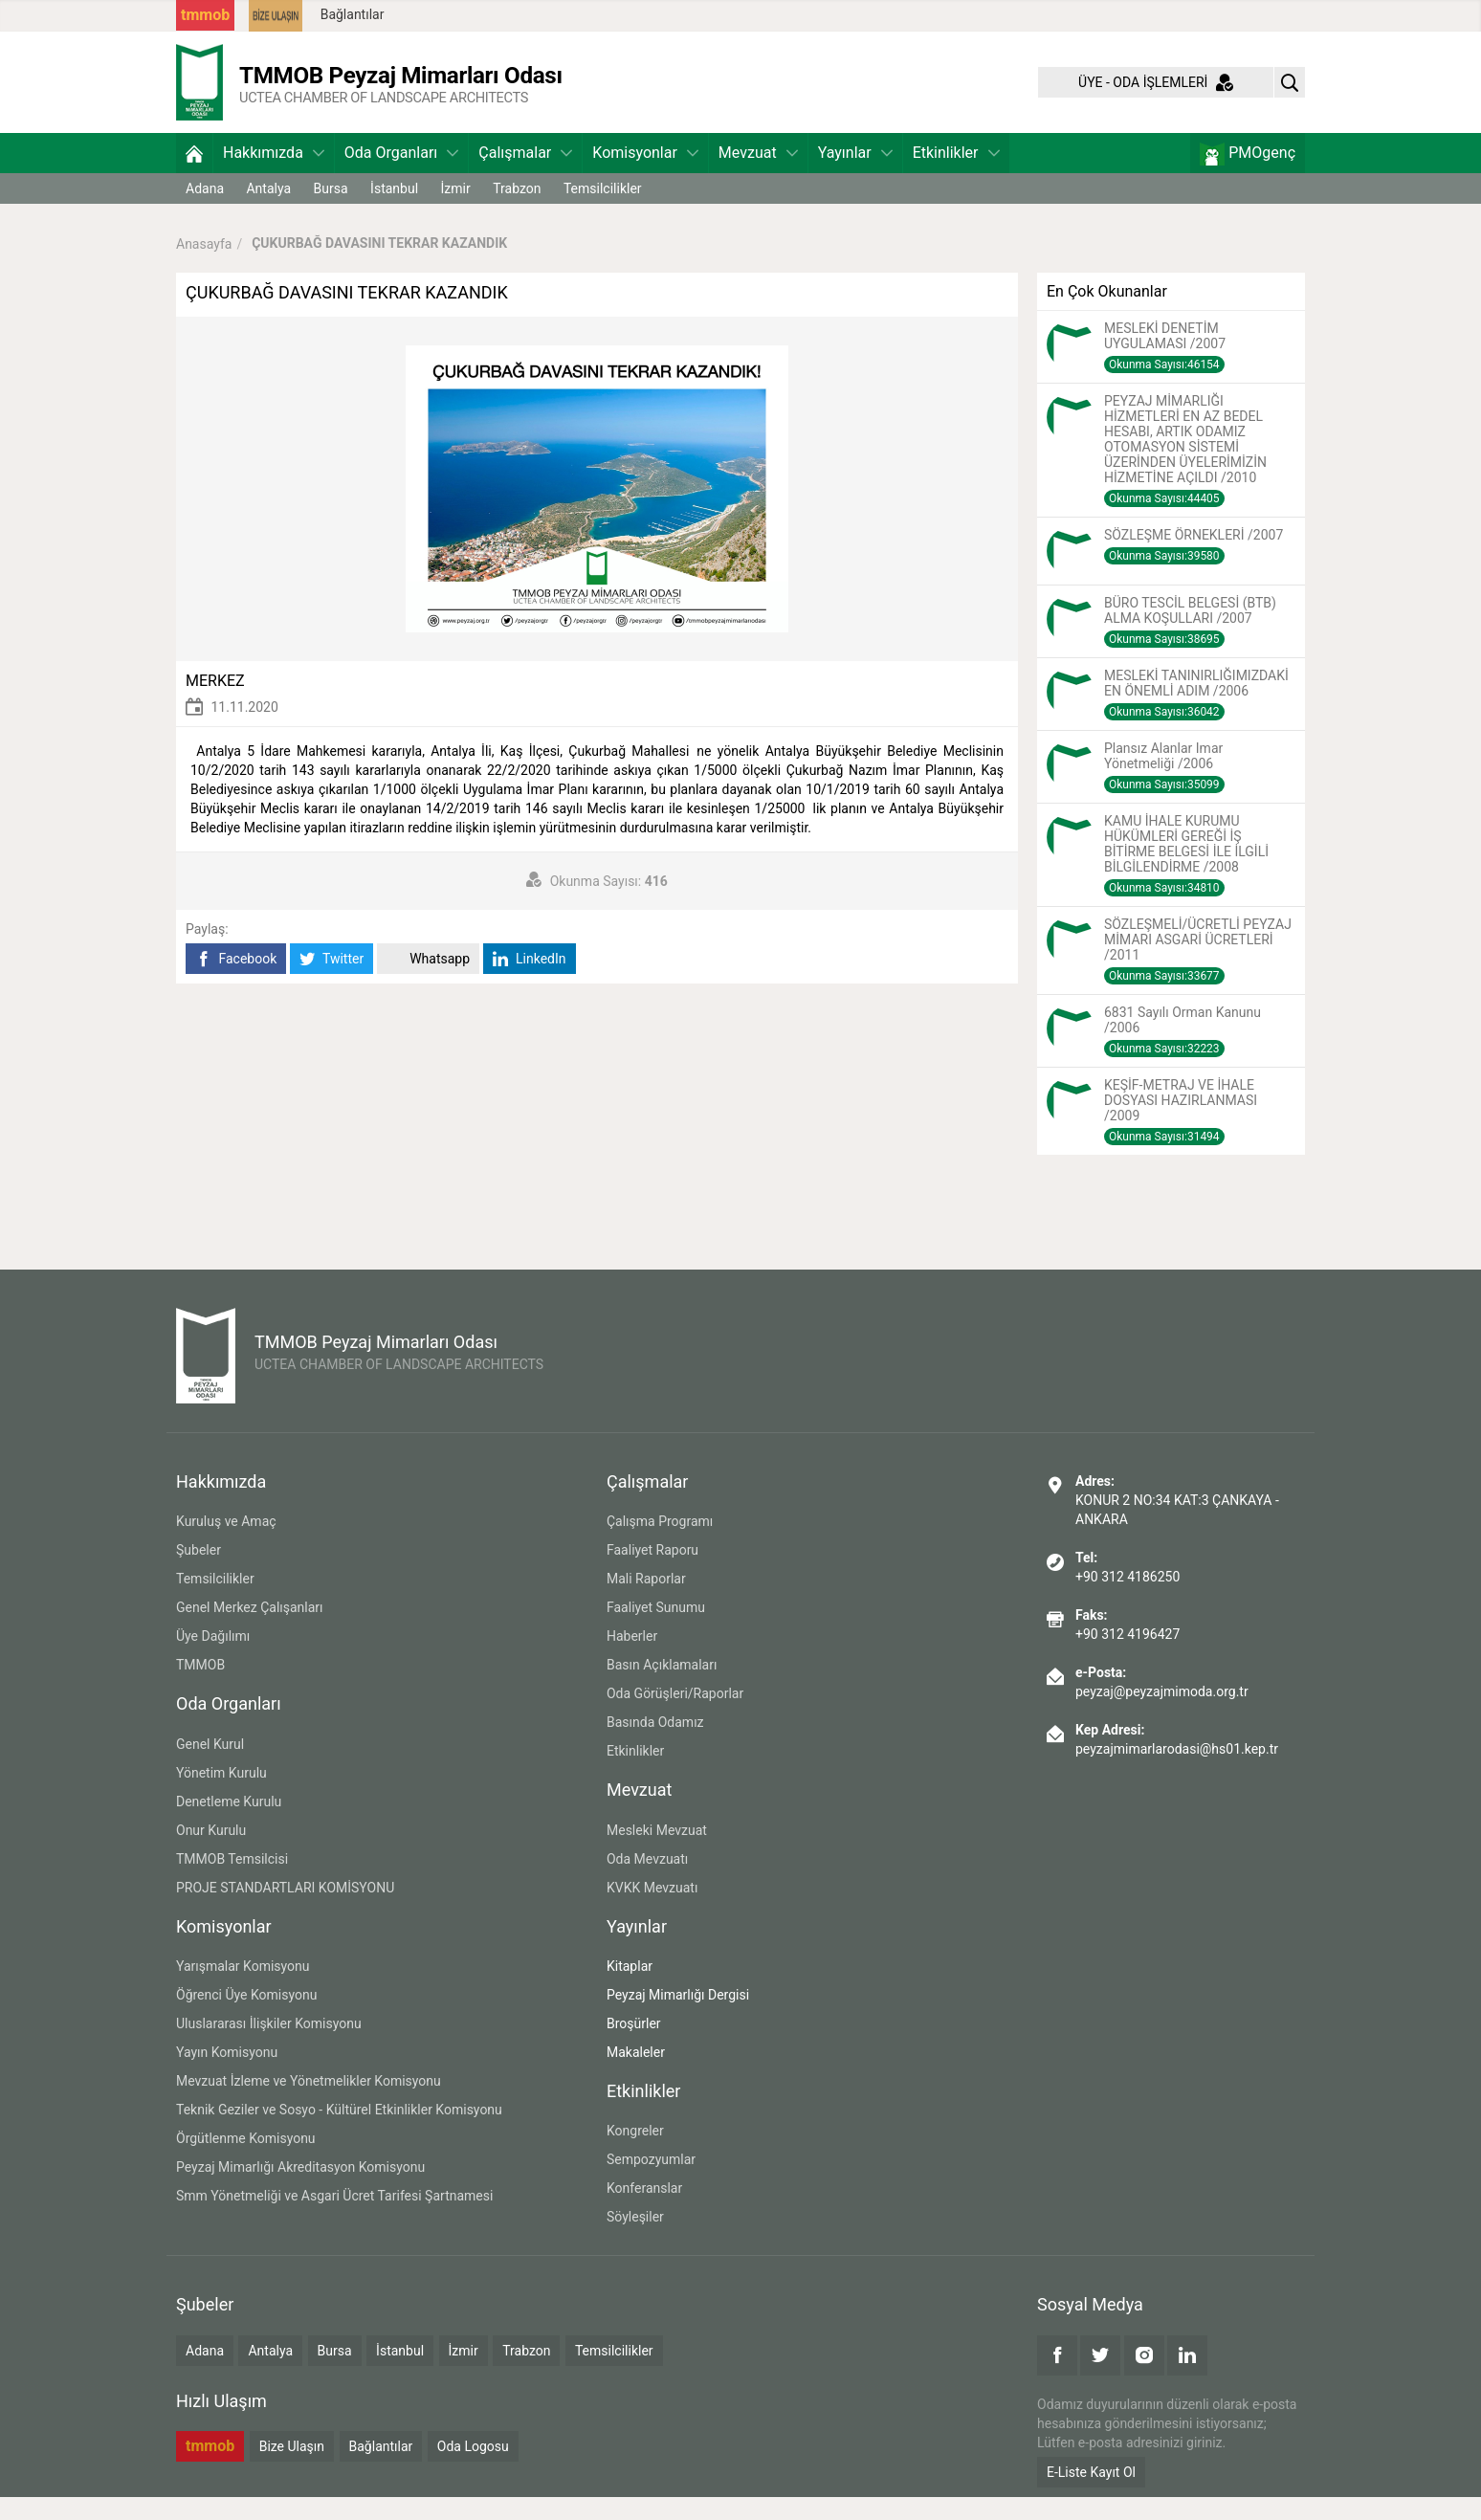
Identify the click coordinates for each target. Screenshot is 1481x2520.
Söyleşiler (635, 2239)
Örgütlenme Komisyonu (246, 2161)
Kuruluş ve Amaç (226, 1544)
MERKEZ (215, 704)
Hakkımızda (273, 175)
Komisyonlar (645, 175)
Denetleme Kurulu (228, 1824)
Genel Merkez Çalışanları (249, 1630)
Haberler (632, 1659)
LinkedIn (529, 982)
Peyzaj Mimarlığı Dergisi (678, 2017)
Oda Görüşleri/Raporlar (675, 1716)
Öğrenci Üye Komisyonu (246, 2017)
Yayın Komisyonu (226, 2075)
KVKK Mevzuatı (652, 1910)
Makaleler (636, 2075)
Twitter (331, 982)
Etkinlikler (956, 175)
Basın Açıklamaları (662, 1687)
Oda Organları (401, 175)
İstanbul (394, 211)
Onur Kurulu (211, 1853)
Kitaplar (629, 1989)
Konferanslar (644, 2211)
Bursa (331, 211)
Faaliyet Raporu (652, 1573)
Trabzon (517, 211)
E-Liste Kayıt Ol (1091, 2495)
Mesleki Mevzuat (657, 1853)
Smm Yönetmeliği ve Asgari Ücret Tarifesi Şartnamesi (334, 2218)
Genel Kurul (210, 1767)
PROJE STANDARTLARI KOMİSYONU (285, 1910)
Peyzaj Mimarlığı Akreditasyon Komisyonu (300, 2190)
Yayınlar (855, 175)
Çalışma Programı (660, 1544)
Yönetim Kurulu (221, 1795)
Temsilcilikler (603, 211)
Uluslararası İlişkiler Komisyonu (269, 2046)
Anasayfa (204, 266)
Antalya (268, 211)
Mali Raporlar (646, 1601)
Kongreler (635, 2153)
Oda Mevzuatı (647, 1882)
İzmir (456, 211)
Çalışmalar (525, 175)
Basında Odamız (655, 1745)
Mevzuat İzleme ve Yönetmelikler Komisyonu (308, 2103)
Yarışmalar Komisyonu (243, 1989)
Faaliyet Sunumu (656, 1630)
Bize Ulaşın (291, 2469)
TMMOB (200, 1687)
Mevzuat (758, 175)
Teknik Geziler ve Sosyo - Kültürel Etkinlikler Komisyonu (339, 2132)
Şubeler (198, 1573)
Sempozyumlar (651, 2182)
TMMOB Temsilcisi (232, 1882)
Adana (205, 211)
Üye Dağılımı (213, 1659)
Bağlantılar (353, 14)
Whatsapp (428, 982)
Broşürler (634, 2046)
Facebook (235, 982)
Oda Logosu (473, 2469)
